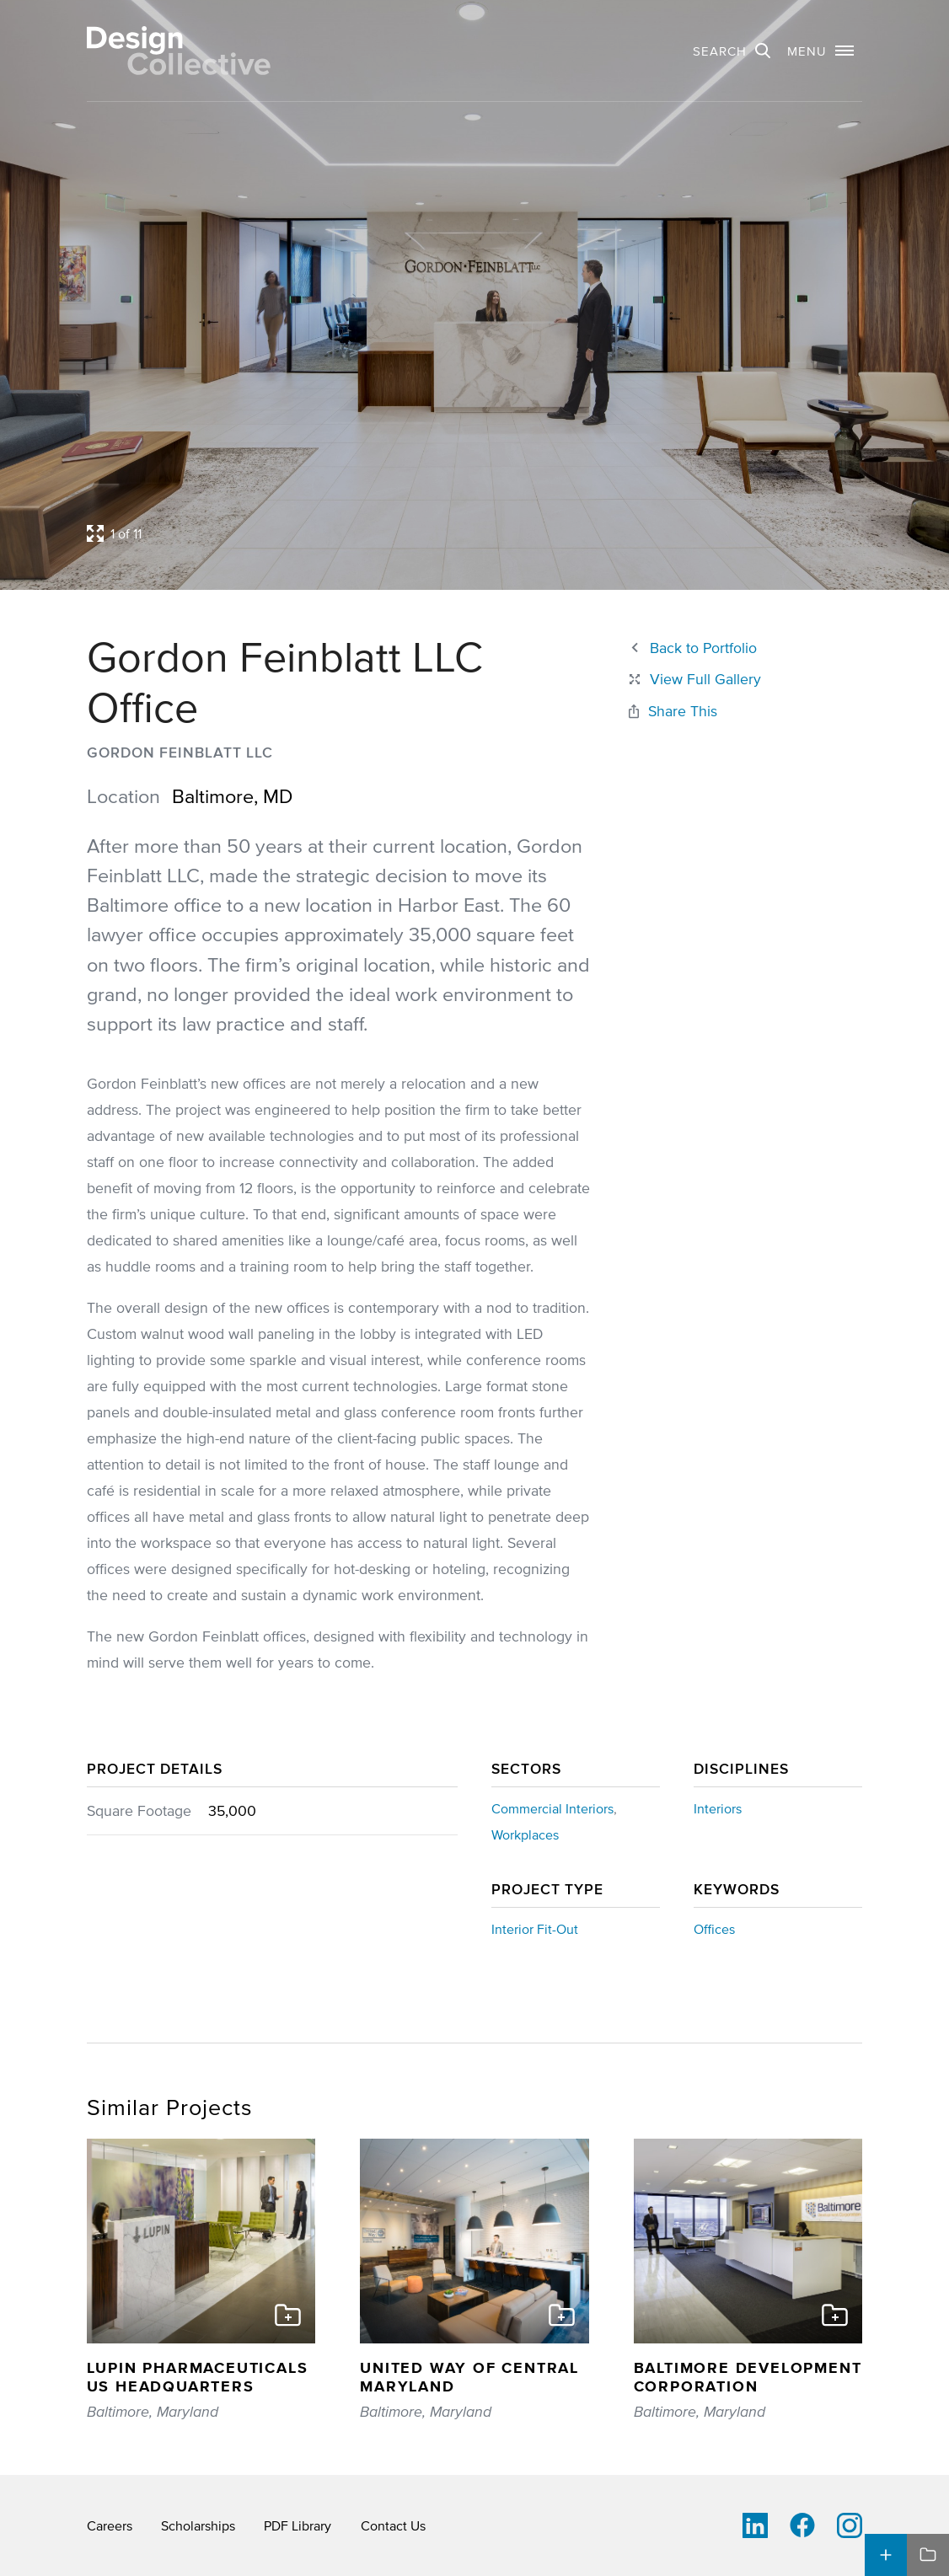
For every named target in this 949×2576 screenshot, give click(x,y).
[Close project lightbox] (693, 680)
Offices (714, 1928)
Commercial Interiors (552, 1808)
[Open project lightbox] (407, 533)
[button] (820, 51)
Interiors (718, 1808)
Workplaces (525, 1834)
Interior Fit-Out (534, 1928)
